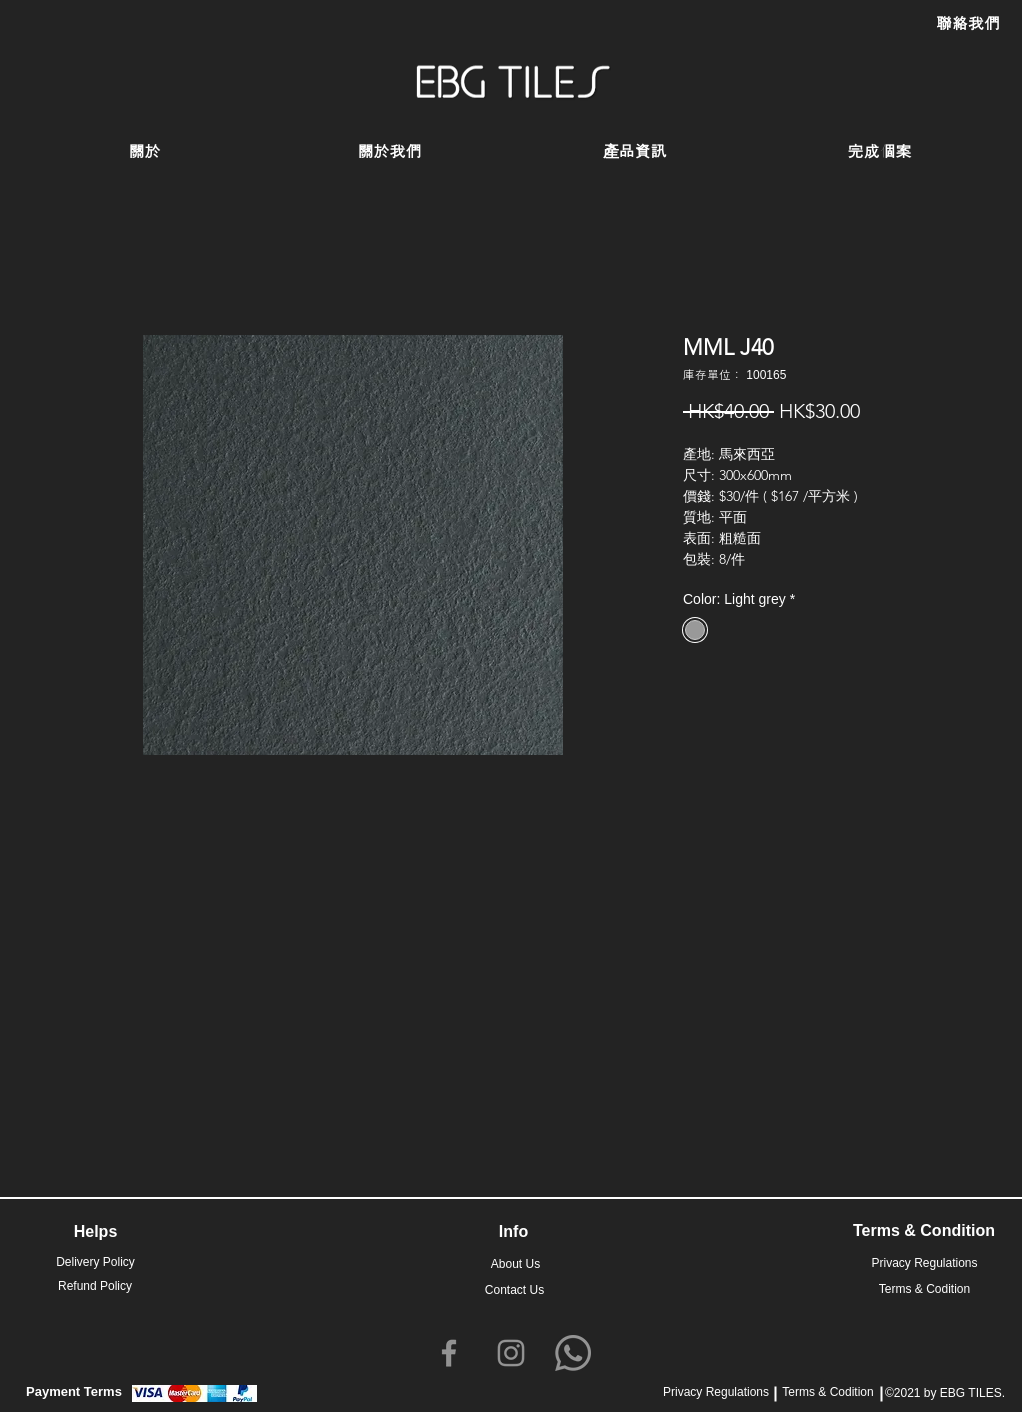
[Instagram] (511, 1353)
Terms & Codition (827, 1392)
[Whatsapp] (573, 1353)
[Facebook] (449, 1353)
